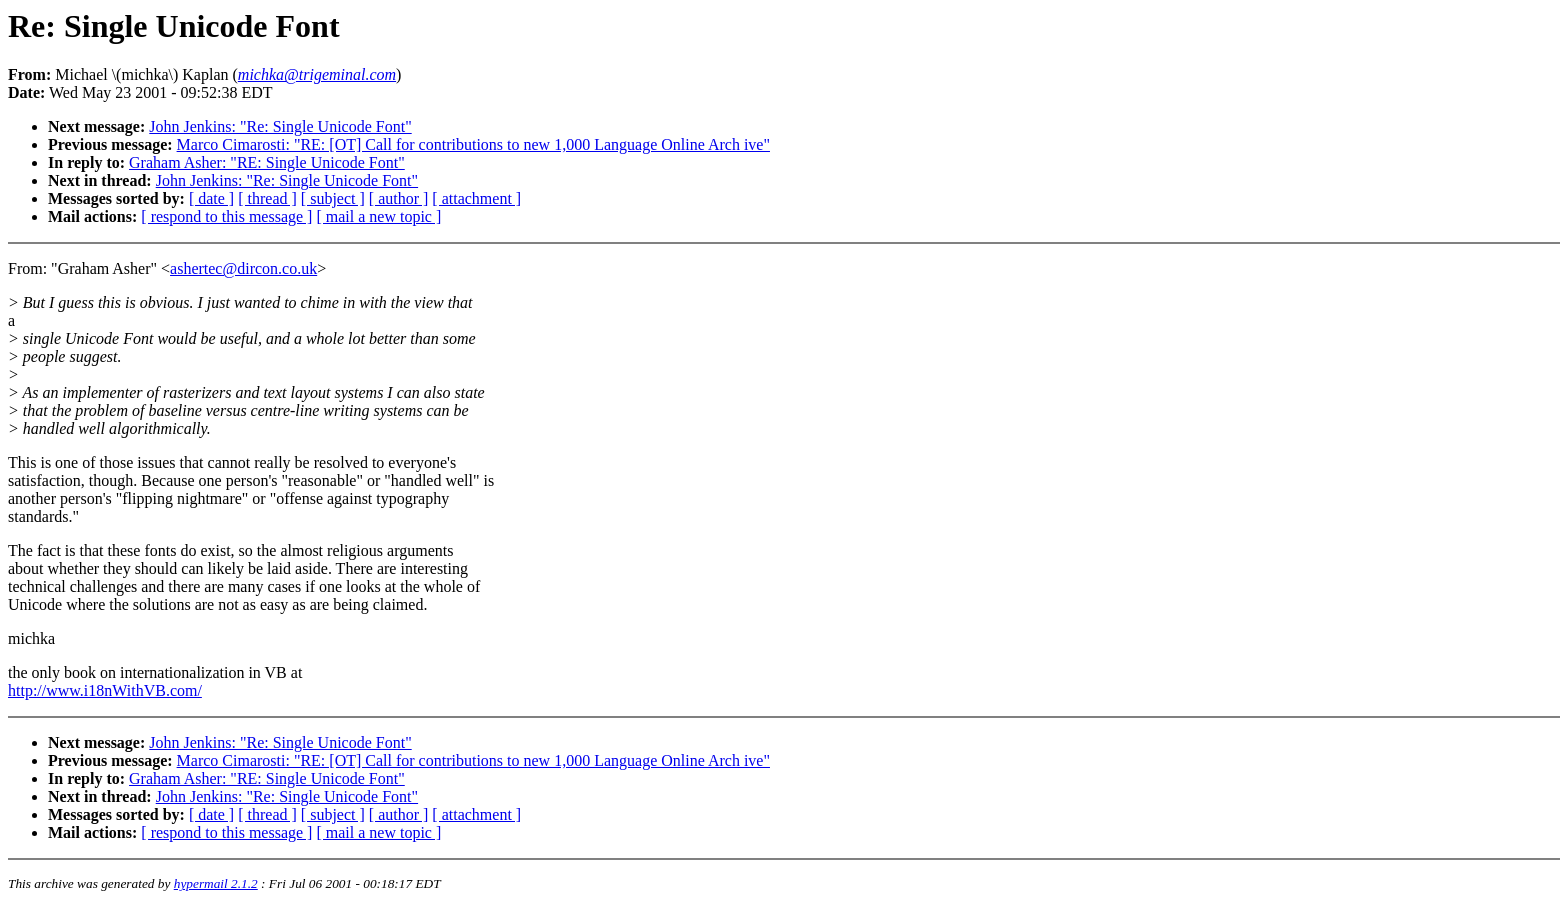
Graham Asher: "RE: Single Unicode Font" (267, 162)
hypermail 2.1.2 (216, 883)
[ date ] (211, 198)
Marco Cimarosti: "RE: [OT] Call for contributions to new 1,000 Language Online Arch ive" (473, 144)
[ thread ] (267, 198)
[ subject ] (333, 198)
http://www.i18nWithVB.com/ (105, 690)
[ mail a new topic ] (378, 216)
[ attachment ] (476, 198)
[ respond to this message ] (226, 216)
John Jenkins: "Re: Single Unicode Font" (280, 126)
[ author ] (399, 198)
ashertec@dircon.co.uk (243, 268)
